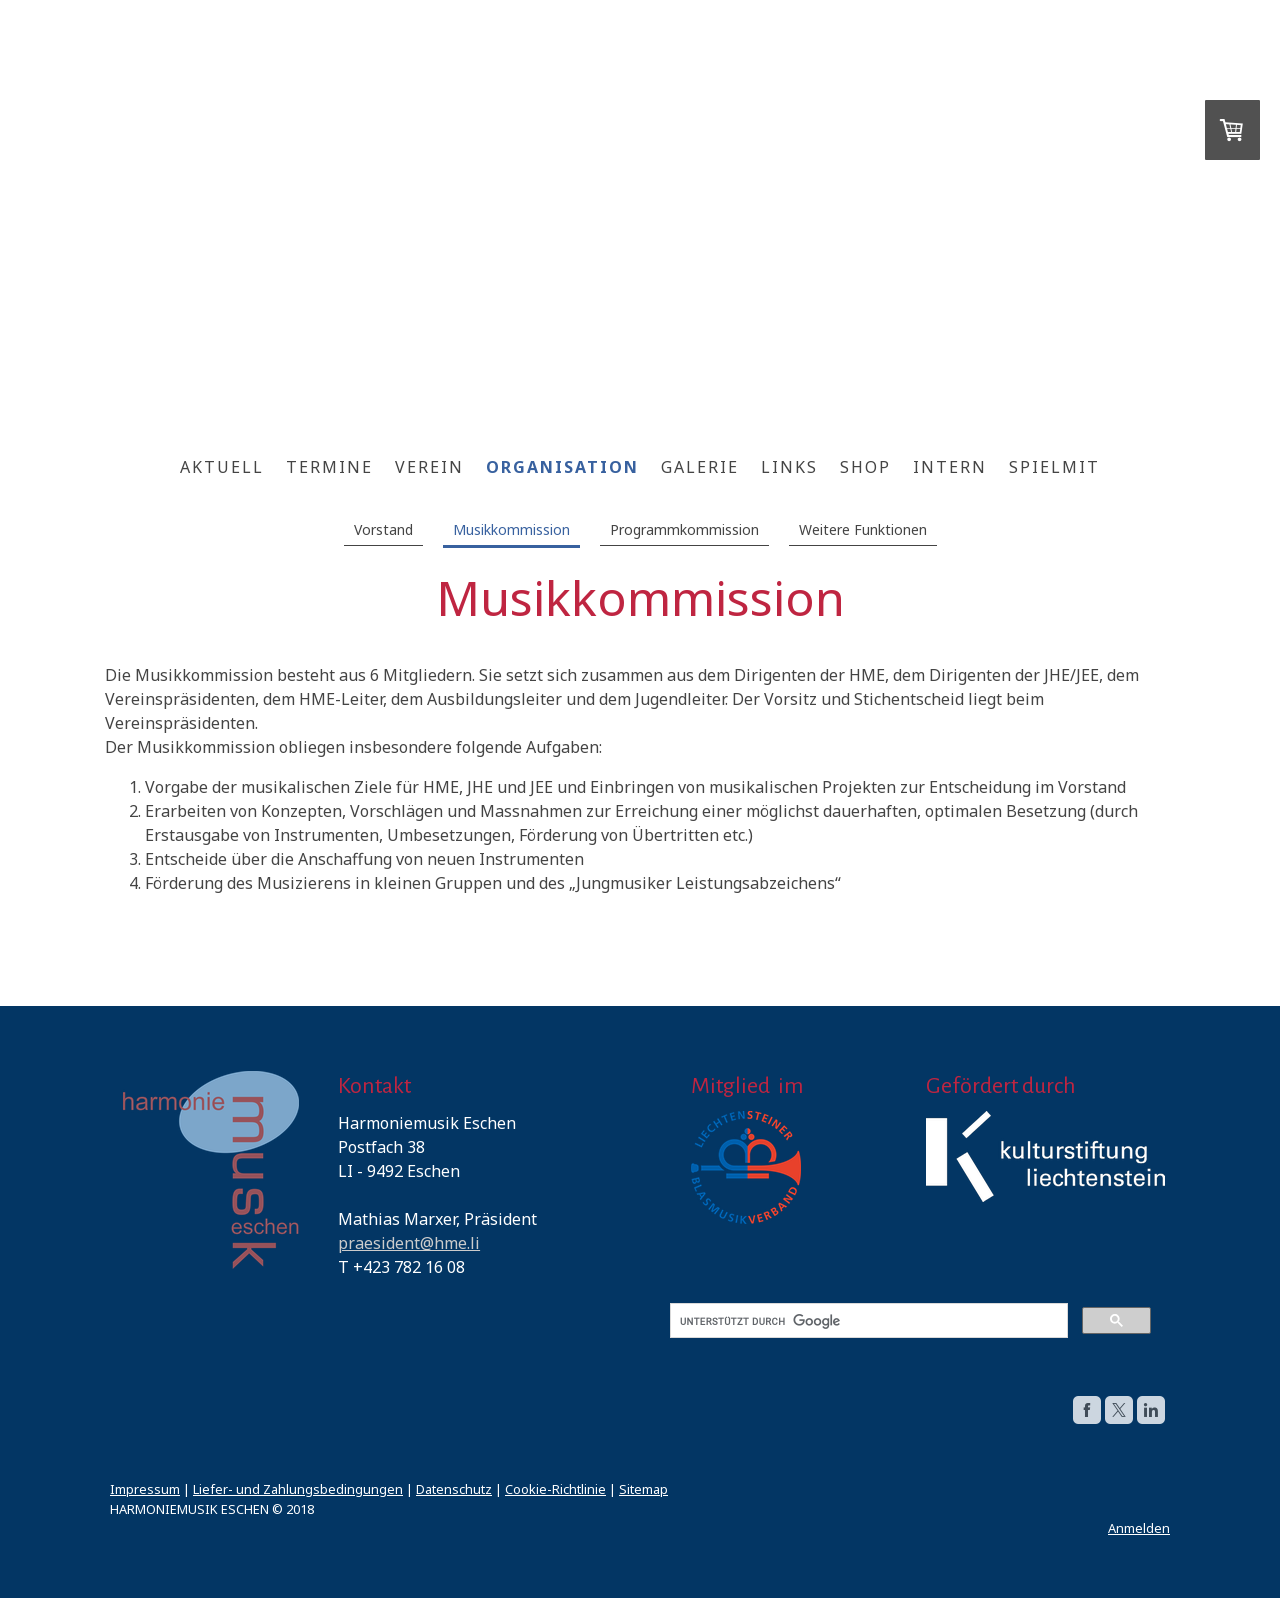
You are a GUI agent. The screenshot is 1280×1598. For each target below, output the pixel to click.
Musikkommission (511, 529)
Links (789, 467)
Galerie (700, 467)
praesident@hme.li (409, 1243)
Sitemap (643, 1489)
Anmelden (1139, 1528)
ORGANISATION (562, 467)
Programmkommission (684, 529)
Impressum (145, 1489)
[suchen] (867, 1321)
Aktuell (222, 467)
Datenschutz (454, 1489)
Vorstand (383, 529)
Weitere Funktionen (863, 529)
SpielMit (1054, 467)
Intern (950, 467)
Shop (865, 467)
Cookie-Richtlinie (555, 1489)
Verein (429, 467)
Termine (329, 467)
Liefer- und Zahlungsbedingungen (298, 1489)
